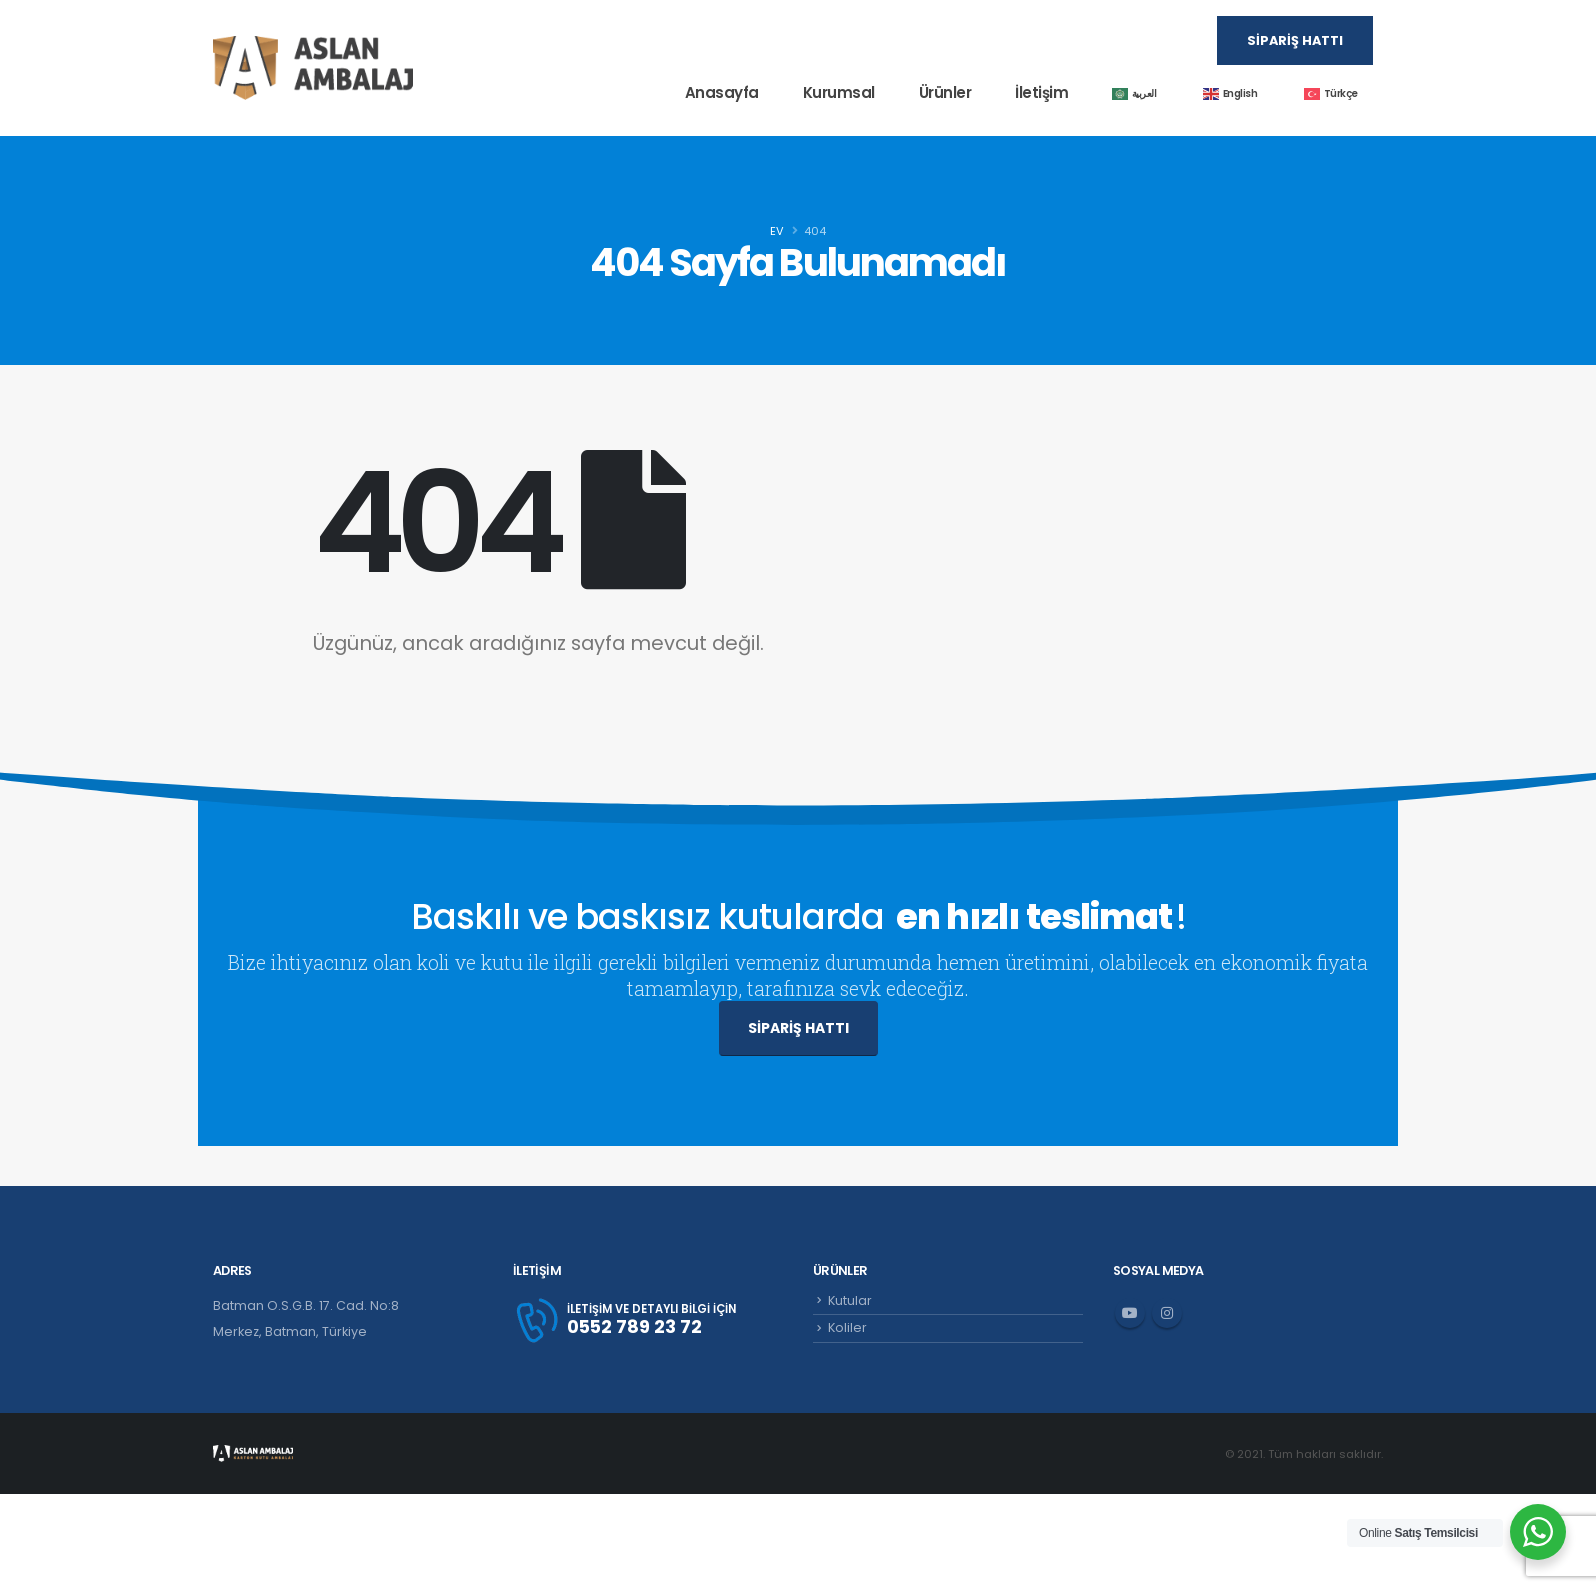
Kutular (850, 1300)
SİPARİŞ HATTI (798, 1028)
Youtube (1130, 1313)
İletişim (1041, 92)
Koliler (847, 1327)
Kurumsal (839, 92)
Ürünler (945, 92)
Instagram (1167, 1313)
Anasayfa (722, 92)
